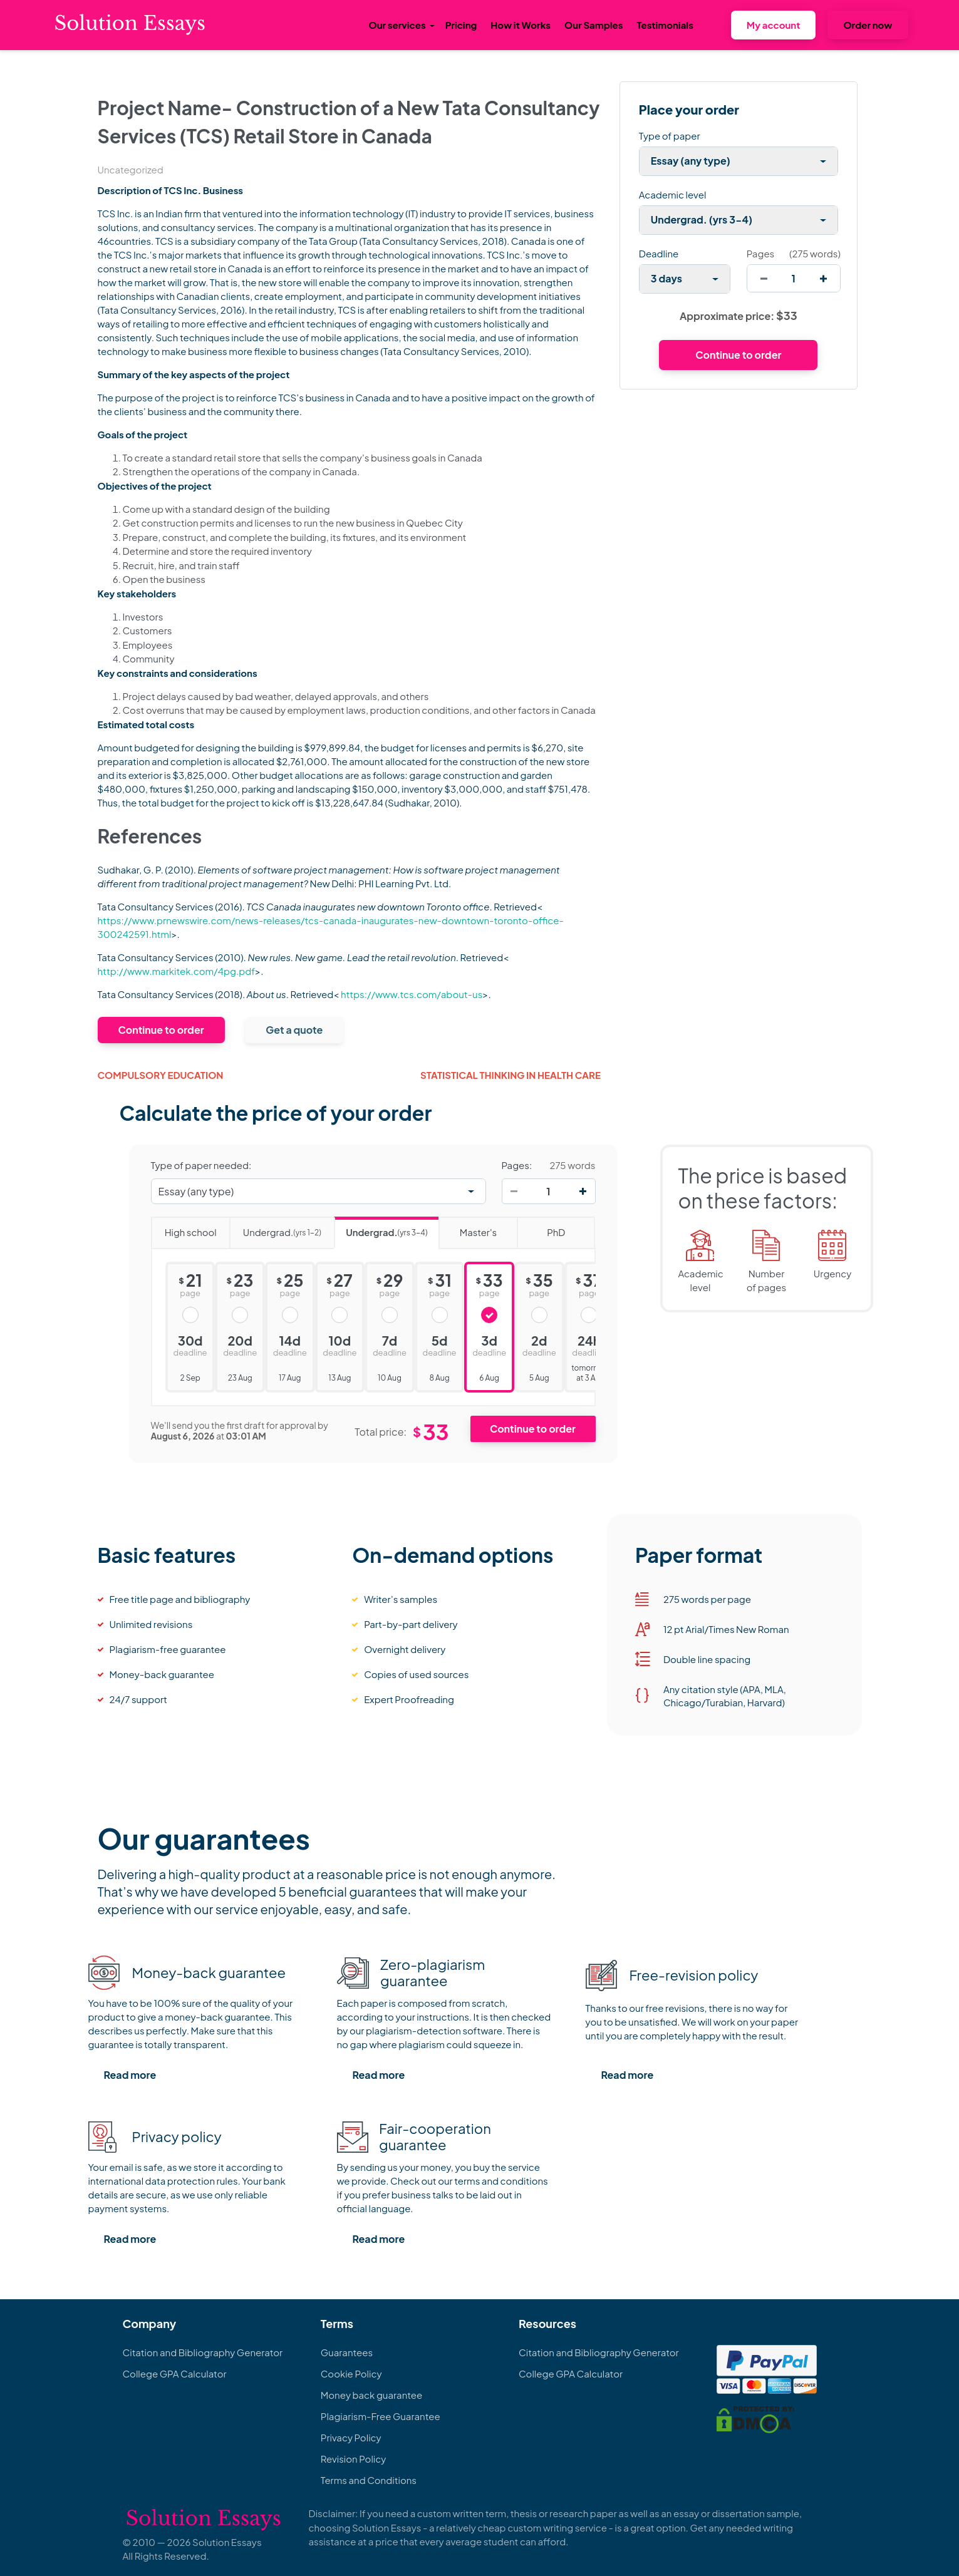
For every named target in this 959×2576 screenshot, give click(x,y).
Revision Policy (353, 2459)
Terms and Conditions (369, 2480)
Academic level (673, 194)
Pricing (461, 25)
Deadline (658, 253)
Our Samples (593, 25)
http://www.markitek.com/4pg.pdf (177, 971)
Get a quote (294, 1029)
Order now (867, 25)
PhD (541, 1228)
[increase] (823, 278)
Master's (467, 1228)
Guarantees (347, 2352)
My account (774, 25)
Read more (130, 2074)
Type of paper (669, 136)
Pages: (517, 1165)
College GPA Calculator (175, 2373)
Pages (760, 253)
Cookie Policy (351, 2373)
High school (184, 1228)
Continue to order (161, 1029)
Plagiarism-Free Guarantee (380, 2416)
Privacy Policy (351, 2437)
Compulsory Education (161, 1075)
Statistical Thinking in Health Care (510, 1075)
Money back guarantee (371, 2395)
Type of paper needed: (201, 1165)
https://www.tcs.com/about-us (411, 994)
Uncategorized (130, 169)
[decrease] (763, 278)
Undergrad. (275, 1228)
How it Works (520, 25)
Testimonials (664, 25)
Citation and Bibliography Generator (203, 2352)
